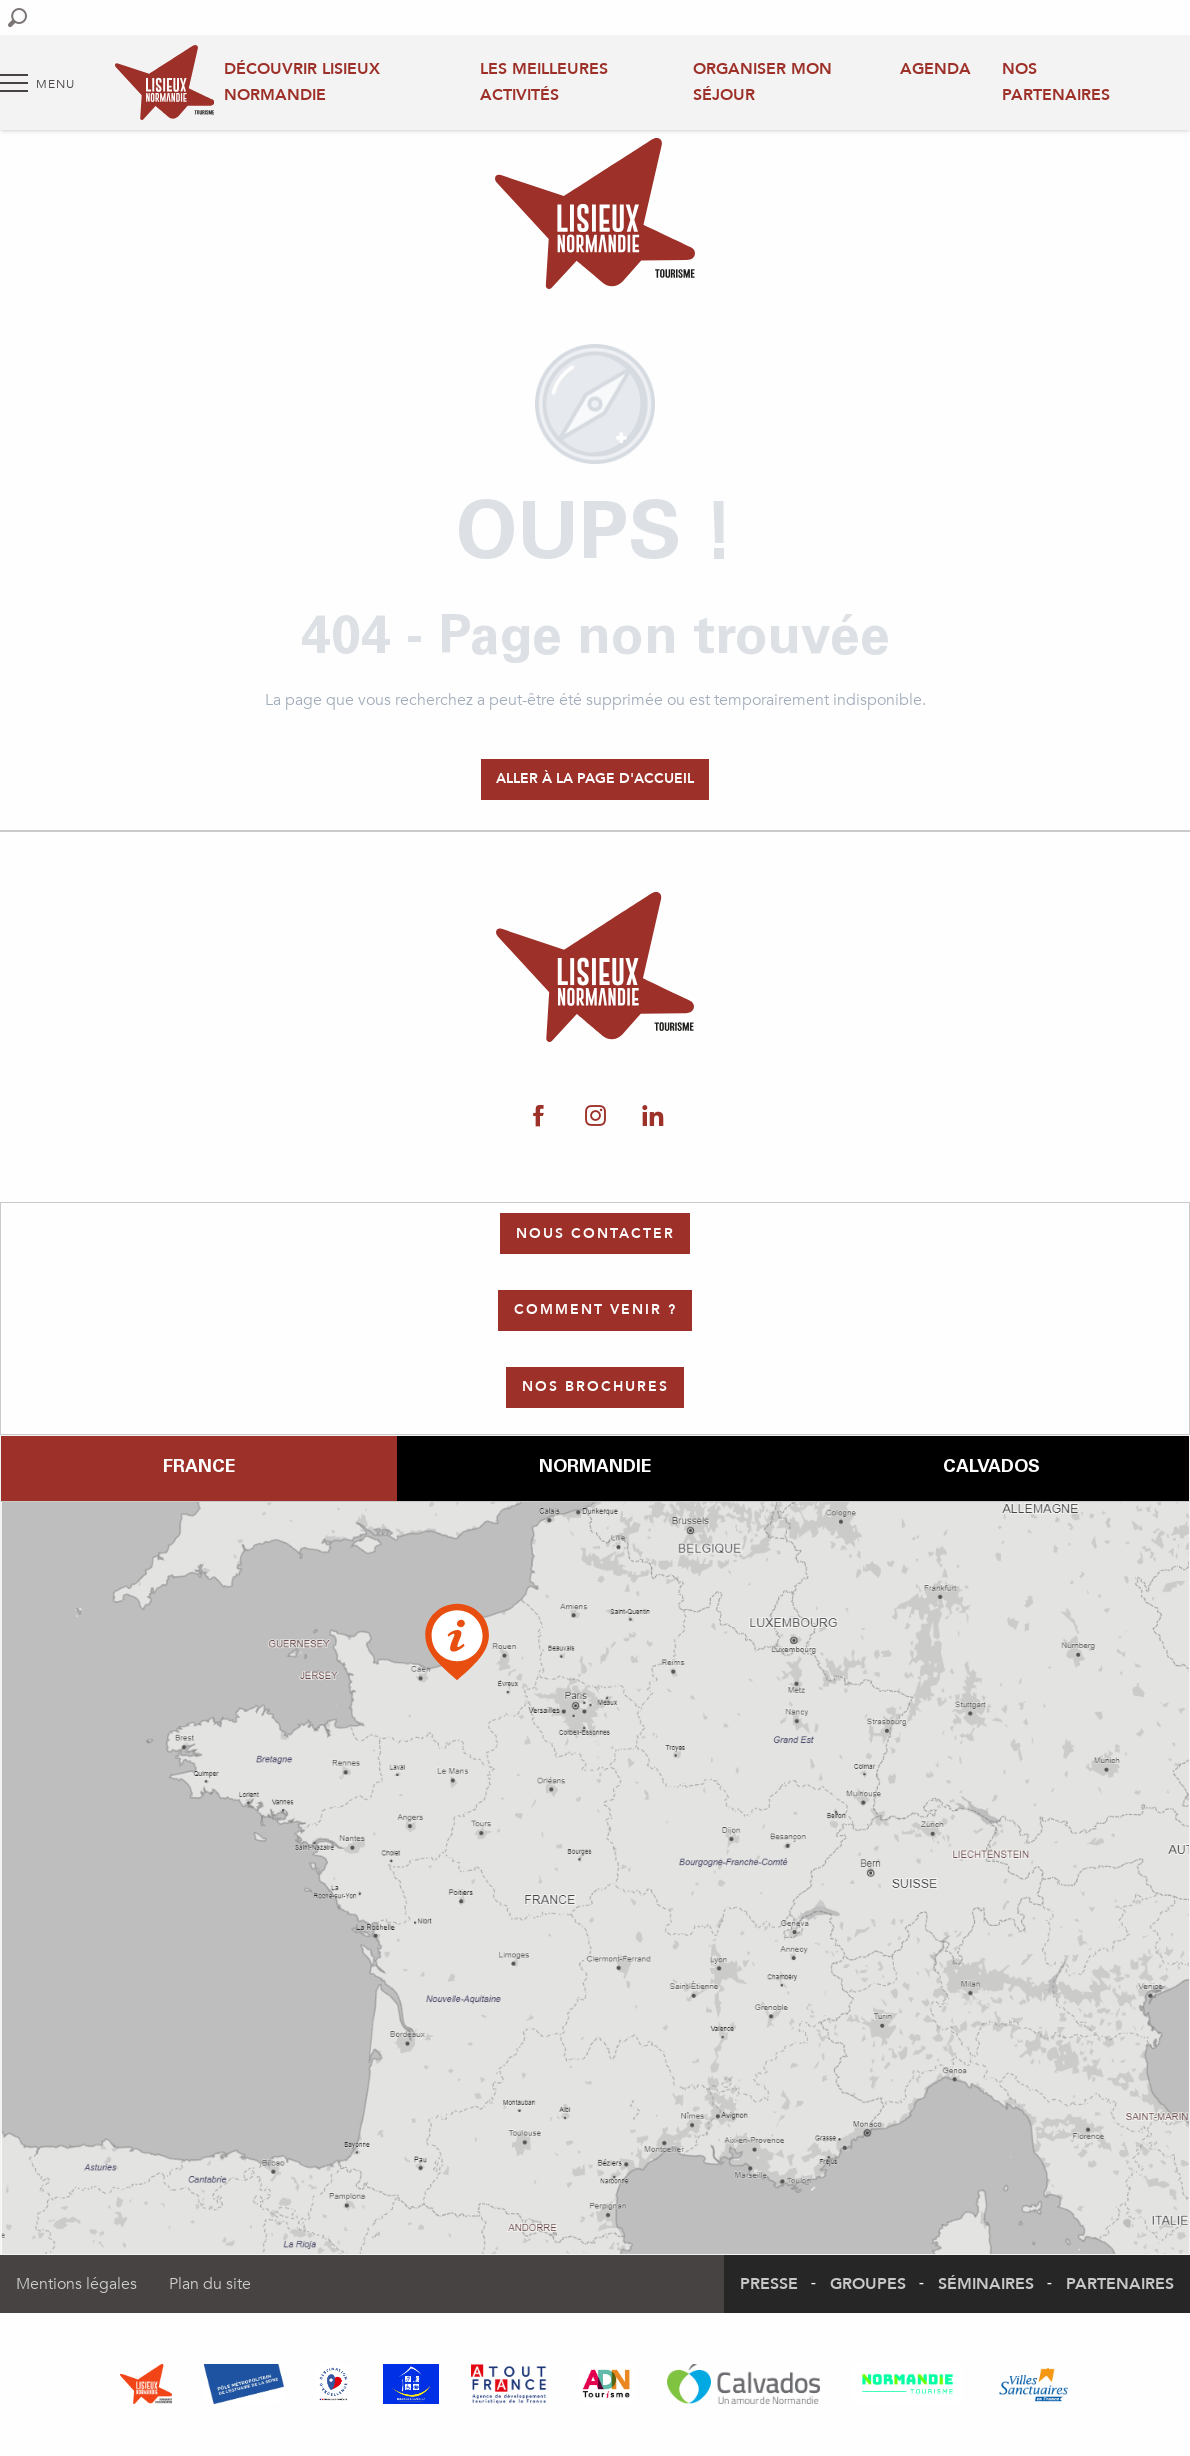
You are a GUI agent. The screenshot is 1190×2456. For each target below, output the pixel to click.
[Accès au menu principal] (37, 83)
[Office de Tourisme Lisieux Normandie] (595, 217)
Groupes (868, 2284)
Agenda (935, 69)
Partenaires (1120, 2284)
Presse (769, 2284)
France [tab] (199, 1468)
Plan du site (210, 2284)
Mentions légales (76, 2284)
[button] (17, 17)
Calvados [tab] (991, 1468)
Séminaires (986, 2284)
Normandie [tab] (595, 1468)
